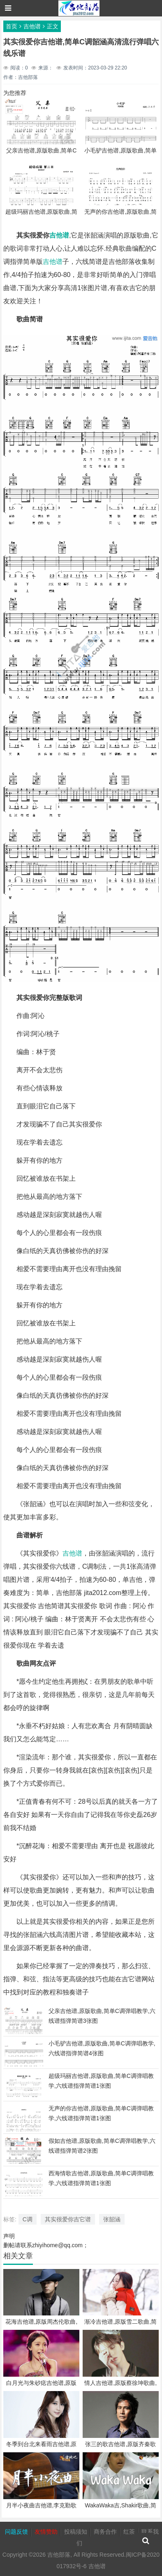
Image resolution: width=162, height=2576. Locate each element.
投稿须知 (75, 2531)
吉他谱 (32, 26)
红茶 (129, 2531)
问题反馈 (16, 2531)
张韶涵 (111, 2219)
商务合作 (105, 2531)
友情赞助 (46, 2531)
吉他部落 (58, 2554)
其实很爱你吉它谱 (68, 2219)
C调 (27, 2219)
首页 (11, 26)
